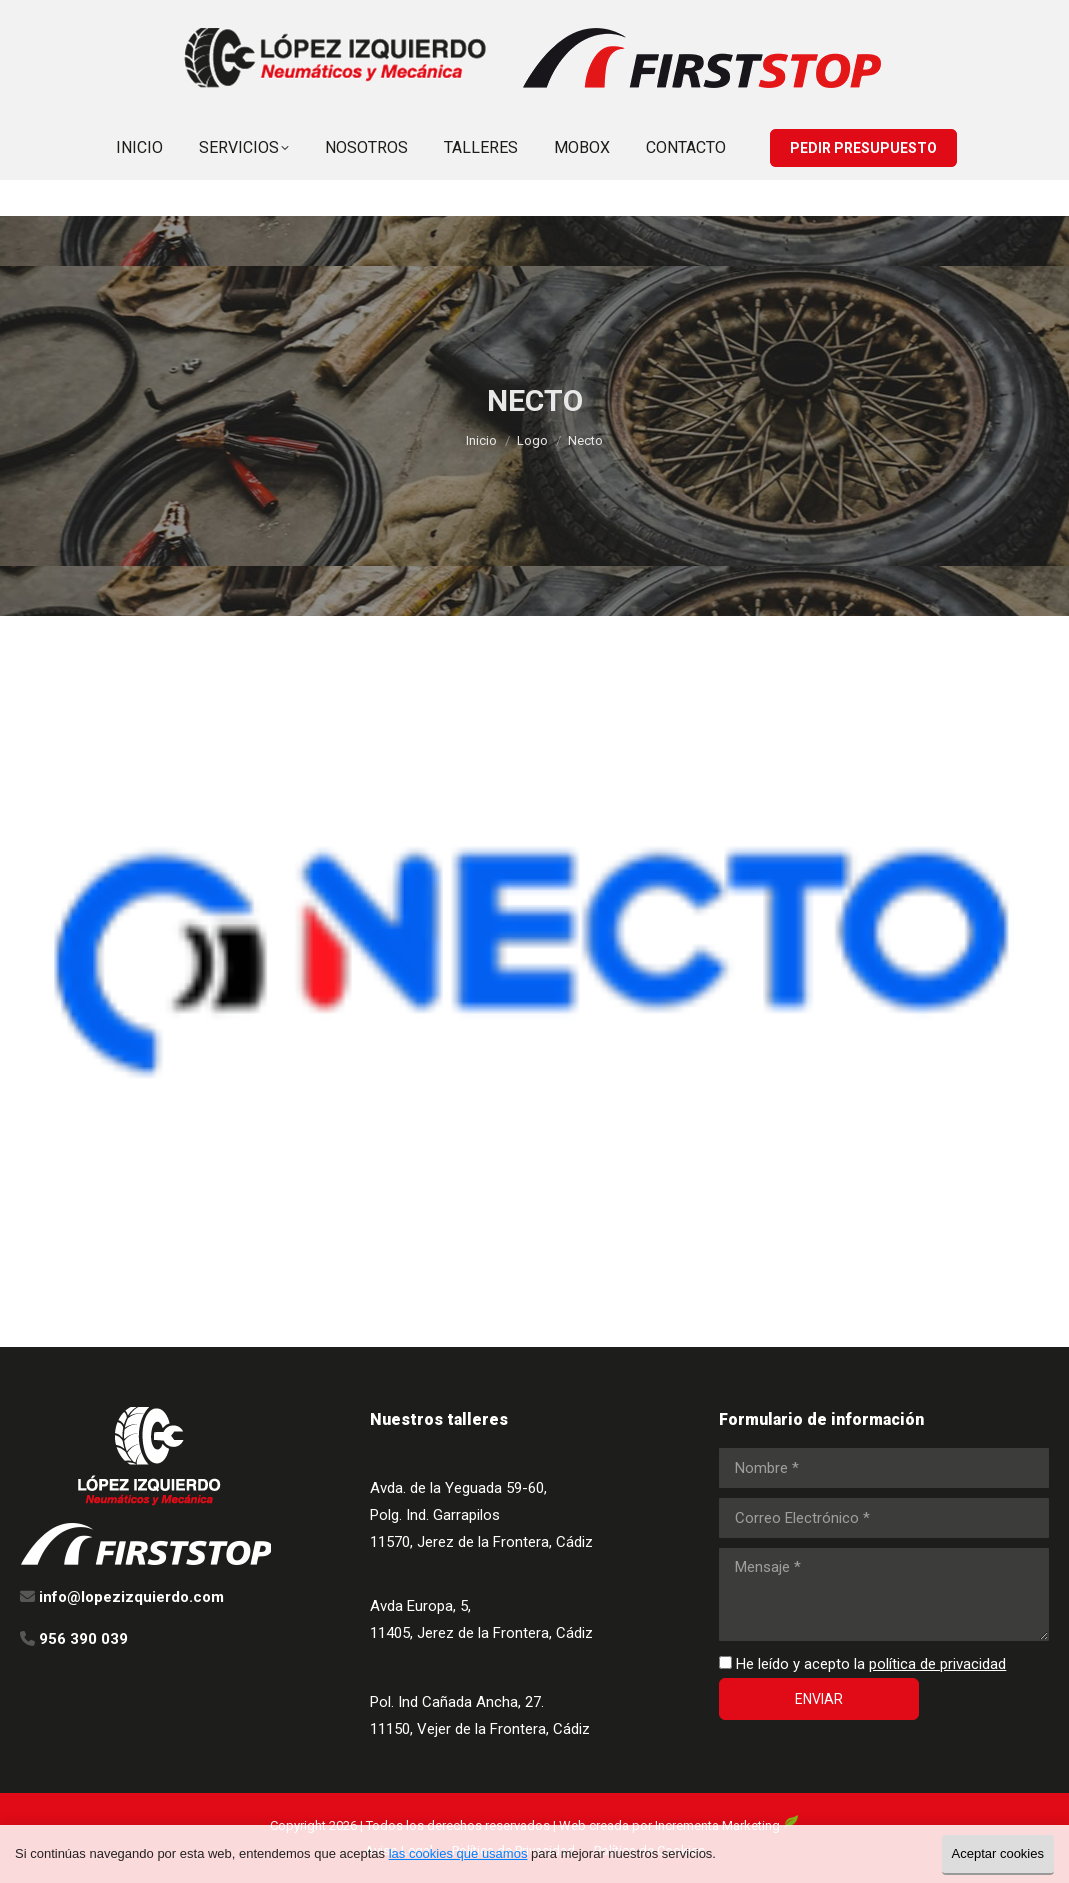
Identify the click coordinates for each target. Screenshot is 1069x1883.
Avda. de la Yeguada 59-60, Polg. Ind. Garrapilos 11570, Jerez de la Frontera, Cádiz (481, 1515)
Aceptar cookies (998, 1853)
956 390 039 (775, 18)
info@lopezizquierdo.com (930, 18)
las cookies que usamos (458, 1853)
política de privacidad (937, 1664)
